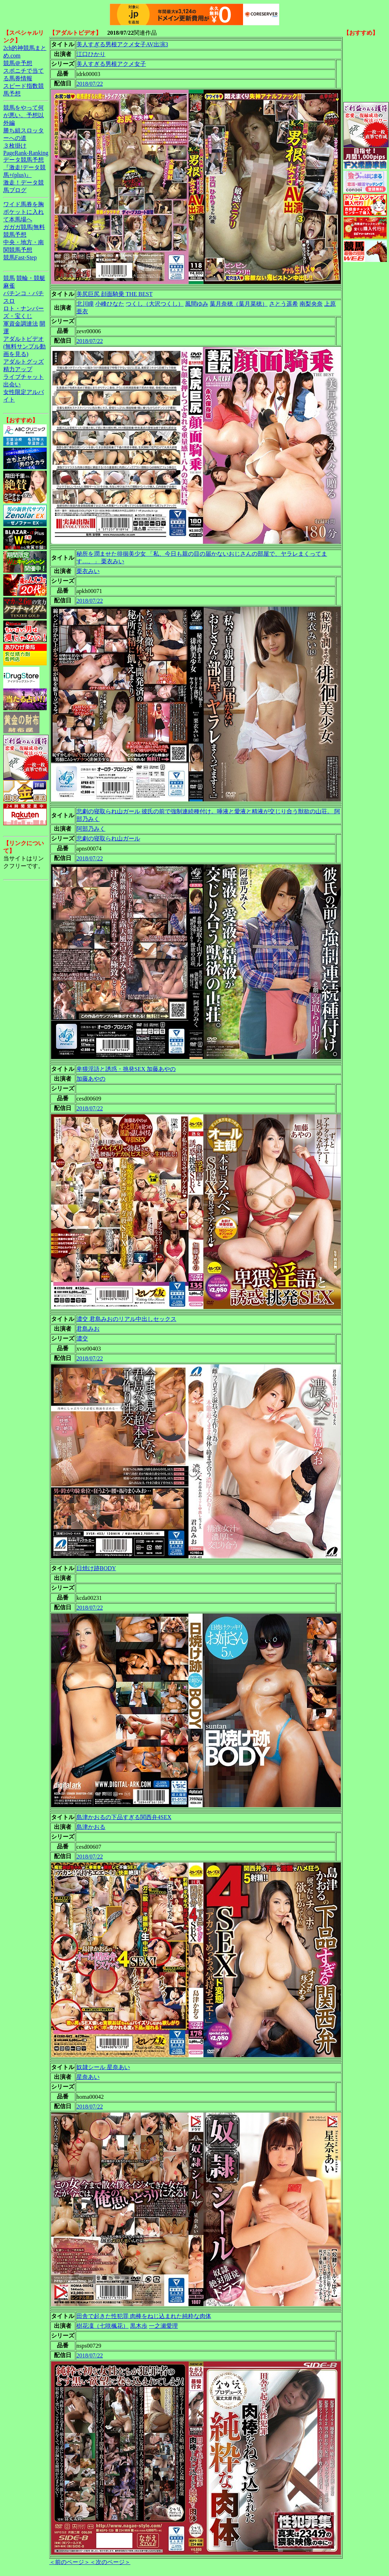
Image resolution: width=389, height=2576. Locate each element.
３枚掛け (14, 146)
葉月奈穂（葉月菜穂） (239, 304)
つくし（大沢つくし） (155, 304)
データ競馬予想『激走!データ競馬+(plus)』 (24, 167)
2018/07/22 (89, 84)
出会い (12, 384)
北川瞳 (85, 304)
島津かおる (90, 1827)
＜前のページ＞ (69, 2562)
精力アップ (17, 369)
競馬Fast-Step (20, 257)
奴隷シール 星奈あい (103, 2067)
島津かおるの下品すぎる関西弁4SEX (123, 1817)
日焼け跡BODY (96, 1568)
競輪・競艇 (30, 278)
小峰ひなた (109, 304)
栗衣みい (88, 571)
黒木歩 (138, 2326)
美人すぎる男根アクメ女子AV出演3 (122, 44)
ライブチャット (23, 377)
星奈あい (88, 2077)
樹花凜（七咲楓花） (102, 2326)
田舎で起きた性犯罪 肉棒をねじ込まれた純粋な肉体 (143, 2316)
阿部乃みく (90, 829)
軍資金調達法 (20, 324)
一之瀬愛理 (163, 2326)
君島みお (88, 1329)
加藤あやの (90, 1079)
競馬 (9, 278)
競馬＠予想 (17, 63)
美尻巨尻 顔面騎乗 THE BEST (114, 294)
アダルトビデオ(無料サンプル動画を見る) (24, 346)
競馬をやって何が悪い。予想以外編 (23, 115)
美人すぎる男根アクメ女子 (111, 64)
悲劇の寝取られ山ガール (108, 838)
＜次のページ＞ (110, 2562)
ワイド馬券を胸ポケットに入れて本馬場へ (23, 212)
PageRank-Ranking (25, 153)
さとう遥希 (283, 304)
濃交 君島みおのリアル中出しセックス (126, 1319)
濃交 (82, 1338)
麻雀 (9, 286)
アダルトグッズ (23, 362)
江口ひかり (90, 54)
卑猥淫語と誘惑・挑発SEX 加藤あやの (126, 1069)
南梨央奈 (311, 304)
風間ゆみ (196, 304)
